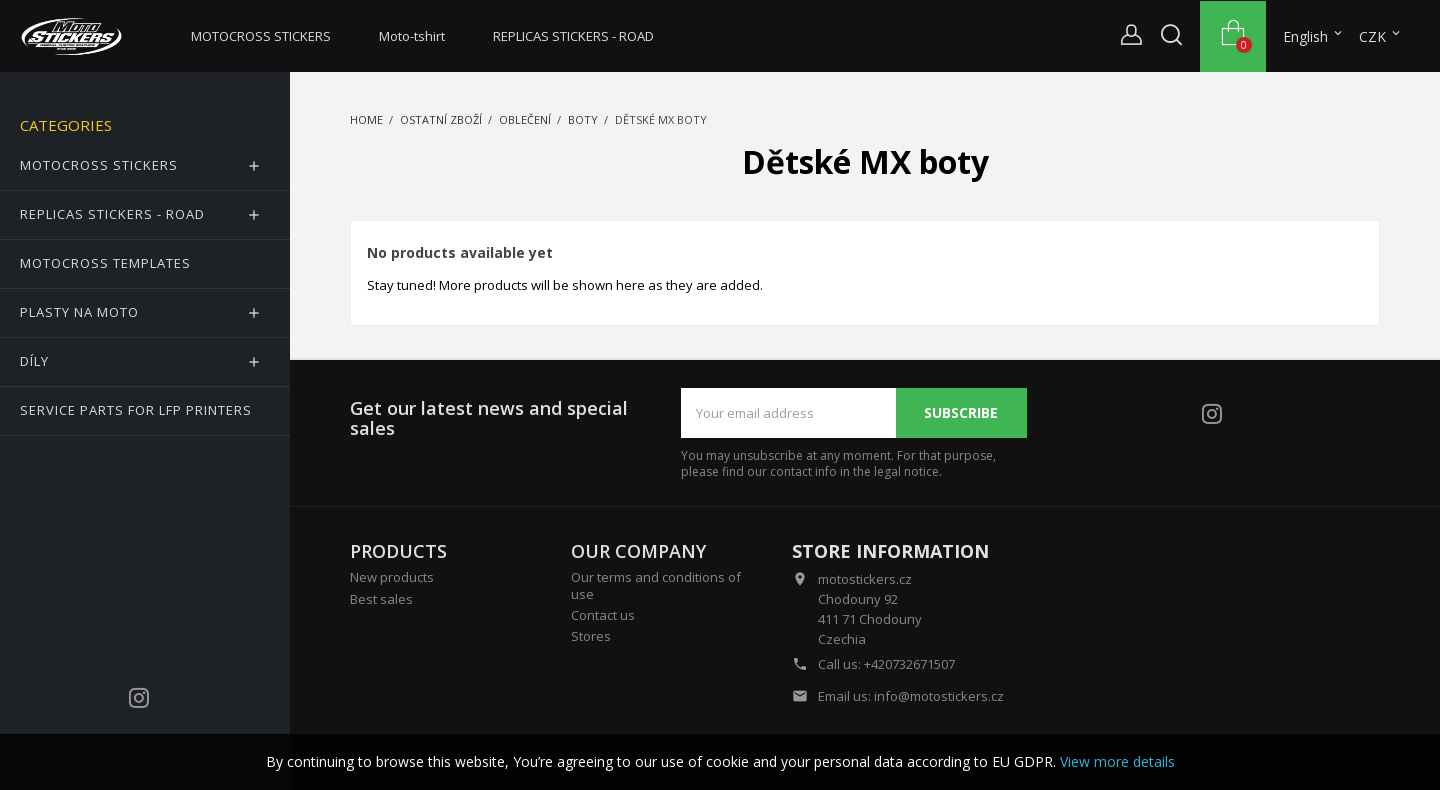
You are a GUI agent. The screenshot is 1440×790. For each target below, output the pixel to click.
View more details (1117, 761)
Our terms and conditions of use (656, 585)
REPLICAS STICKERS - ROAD (573, 36)
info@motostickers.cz (939, 696)
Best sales (381, 599)
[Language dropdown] (1314, 37)
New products (392, 577)
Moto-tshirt (412, 36)
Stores (591, 636)
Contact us (603, 615)
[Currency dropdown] (1381, 37)
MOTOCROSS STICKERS (261, 36)
